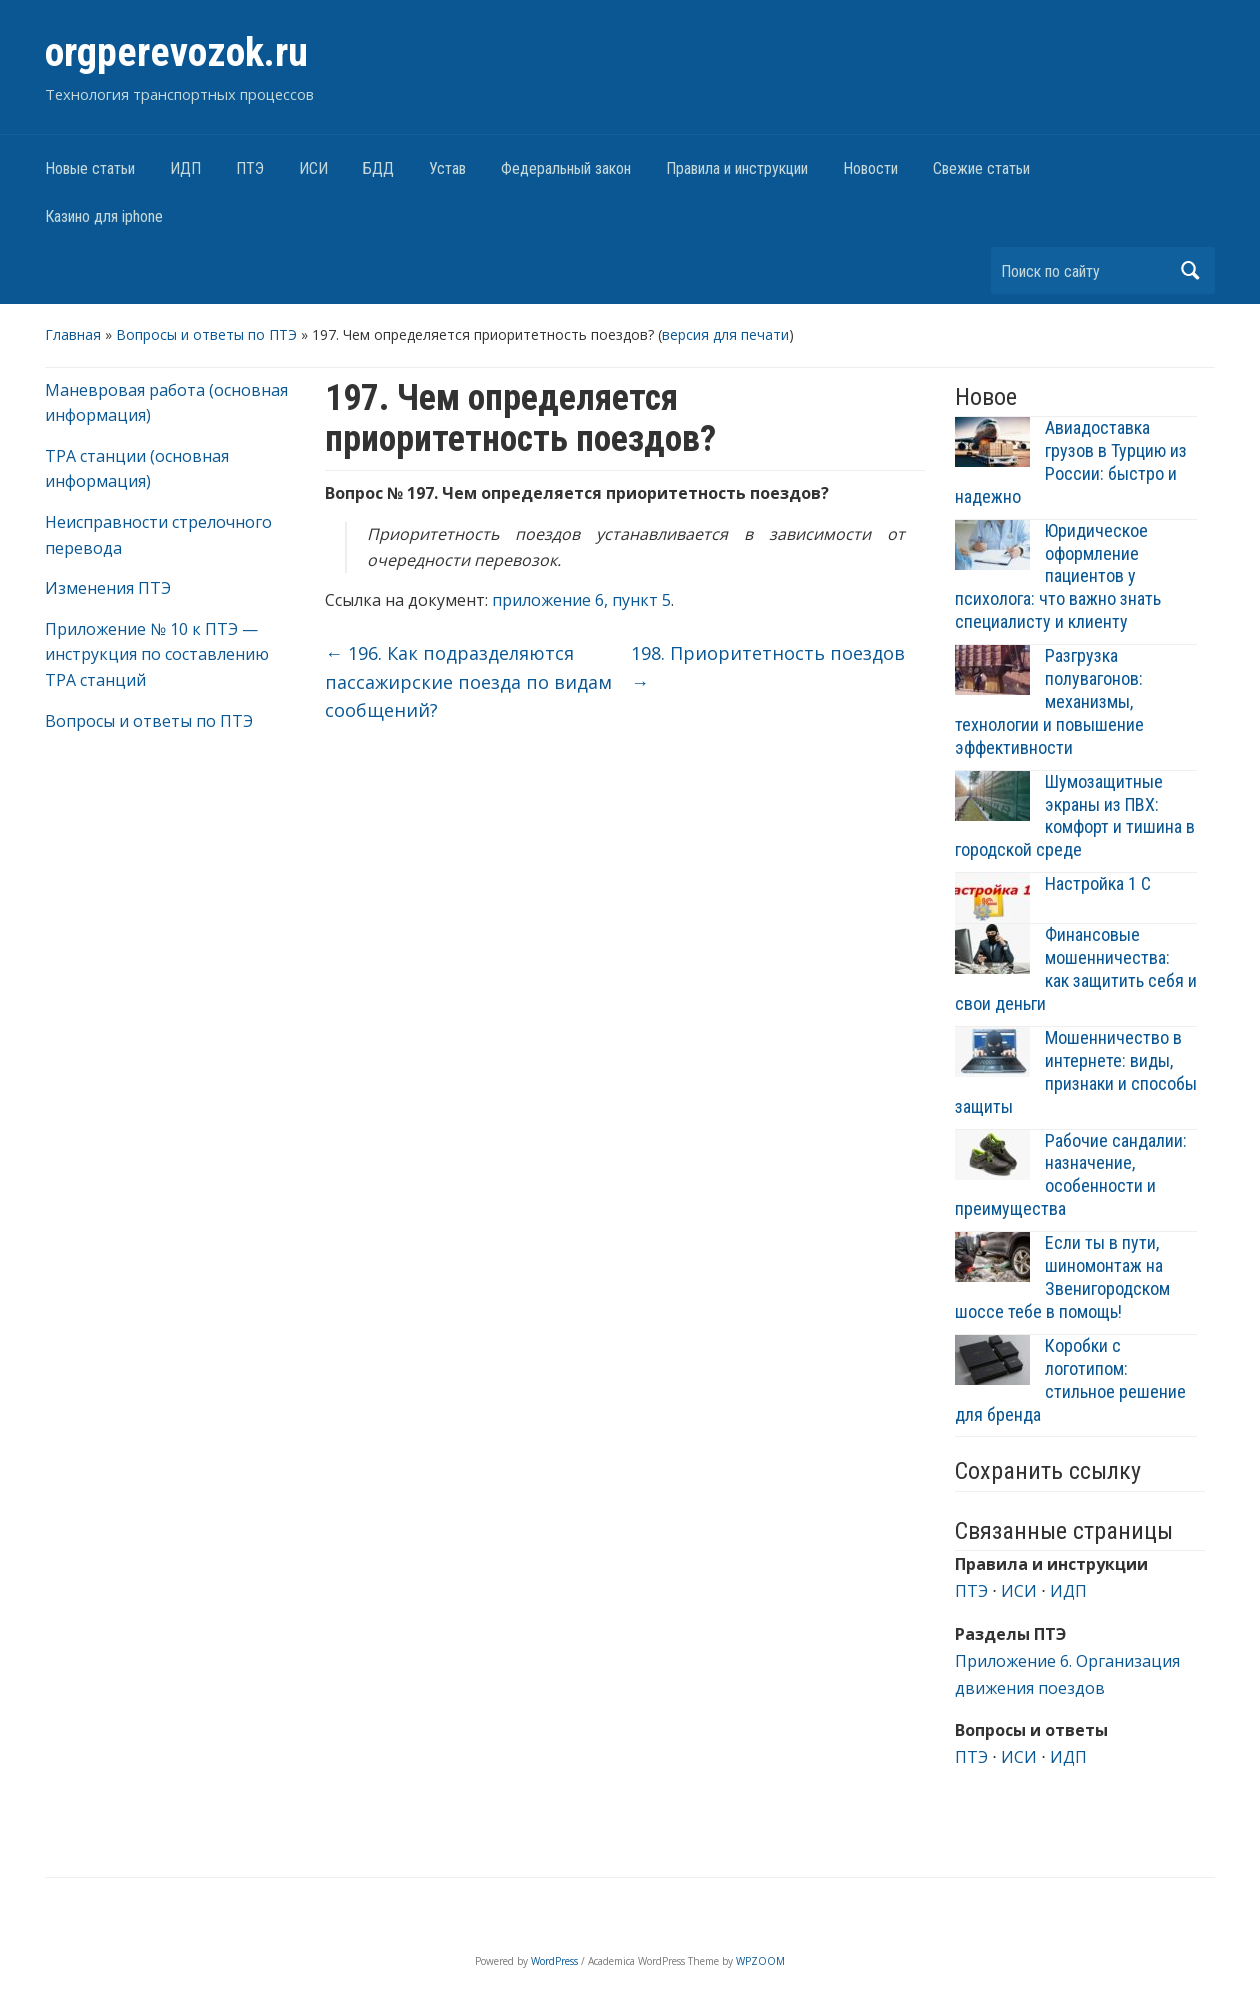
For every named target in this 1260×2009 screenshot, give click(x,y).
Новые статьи (90, 168)
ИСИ (313, 168)
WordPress (554, 1961)
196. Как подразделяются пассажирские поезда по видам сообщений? (468, 682)
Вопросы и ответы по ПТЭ (206, 334)
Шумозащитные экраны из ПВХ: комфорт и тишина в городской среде (1075, 816)
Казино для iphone (104, 216)
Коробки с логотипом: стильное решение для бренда (1070, 1380)
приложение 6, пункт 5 (581, 600)
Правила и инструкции (737, 168)
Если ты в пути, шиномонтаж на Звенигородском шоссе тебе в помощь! (1062, 1277)
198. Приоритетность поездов (768, 667)
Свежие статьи (981, 168)
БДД (378, 168)
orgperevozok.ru (176, 52)
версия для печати (725, 334)
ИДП (185, 168)
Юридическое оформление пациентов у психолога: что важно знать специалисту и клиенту (1058, 576)
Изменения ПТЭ (108, 588)
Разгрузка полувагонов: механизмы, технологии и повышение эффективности (1049, 701)
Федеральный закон (566, 168)
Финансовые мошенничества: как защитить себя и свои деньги (1076, 969)
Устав (447, 168)
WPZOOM (760, 1961)
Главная (73, 334)
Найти (1190, 270)
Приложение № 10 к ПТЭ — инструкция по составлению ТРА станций (157, 654)
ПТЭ (250, 168)
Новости (870, 168)
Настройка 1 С (1098, 883)
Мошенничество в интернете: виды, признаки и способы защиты (1076, 1072)
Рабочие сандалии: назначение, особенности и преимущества (1071, 1175)
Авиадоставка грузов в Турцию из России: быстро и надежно (1071, 462)
